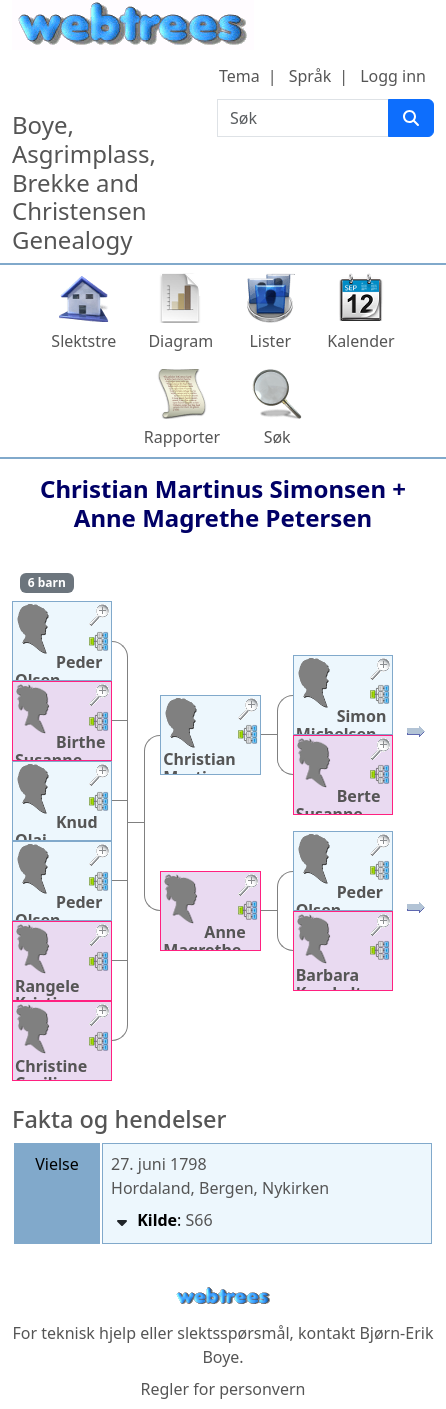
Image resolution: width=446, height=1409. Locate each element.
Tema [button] (239, 76)
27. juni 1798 (159, 1164)
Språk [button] (310, 76)
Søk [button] (277, 437)
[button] (99, 617)
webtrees (223, 1296)
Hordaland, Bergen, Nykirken (220, 1188)
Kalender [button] (360, 341)
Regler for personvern (222, 1389)
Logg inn (393, 76)
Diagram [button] (180, 341)
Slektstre (83, 341)
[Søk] (411, 118)
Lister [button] (270, 341)
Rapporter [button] (182, 437)
